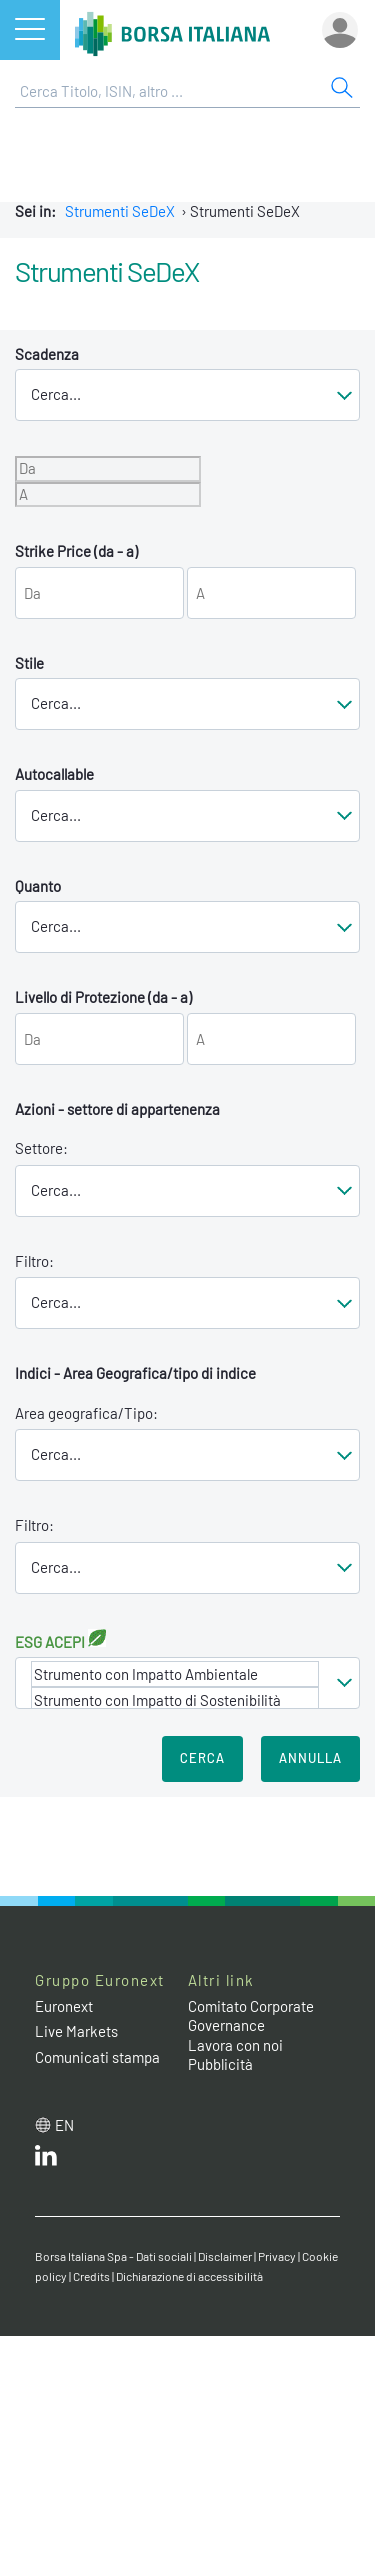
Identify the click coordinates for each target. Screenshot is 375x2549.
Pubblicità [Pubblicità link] (220, 2064)
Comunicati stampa (97, 2057)
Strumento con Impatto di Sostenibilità (175, 1700)
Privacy (277, 2256)
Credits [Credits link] (91, 2276)
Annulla (310, 1758)
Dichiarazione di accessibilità (189, 2276)
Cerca (202, 1758)
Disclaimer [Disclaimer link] (225, 2256)
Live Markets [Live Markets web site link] (76, 2031)
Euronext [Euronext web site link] (64, 2006)
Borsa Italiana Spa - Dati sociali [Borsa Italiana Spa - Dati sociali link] (113, 2256)
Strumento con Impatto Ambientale (175, 1674)
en (64, 2125)
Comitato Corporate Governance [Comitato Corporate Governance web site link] (251, 2016)
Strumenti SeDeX (120, 211)
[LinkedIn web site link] (46, 2160)
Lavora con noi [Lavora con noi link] (235, 2045)
